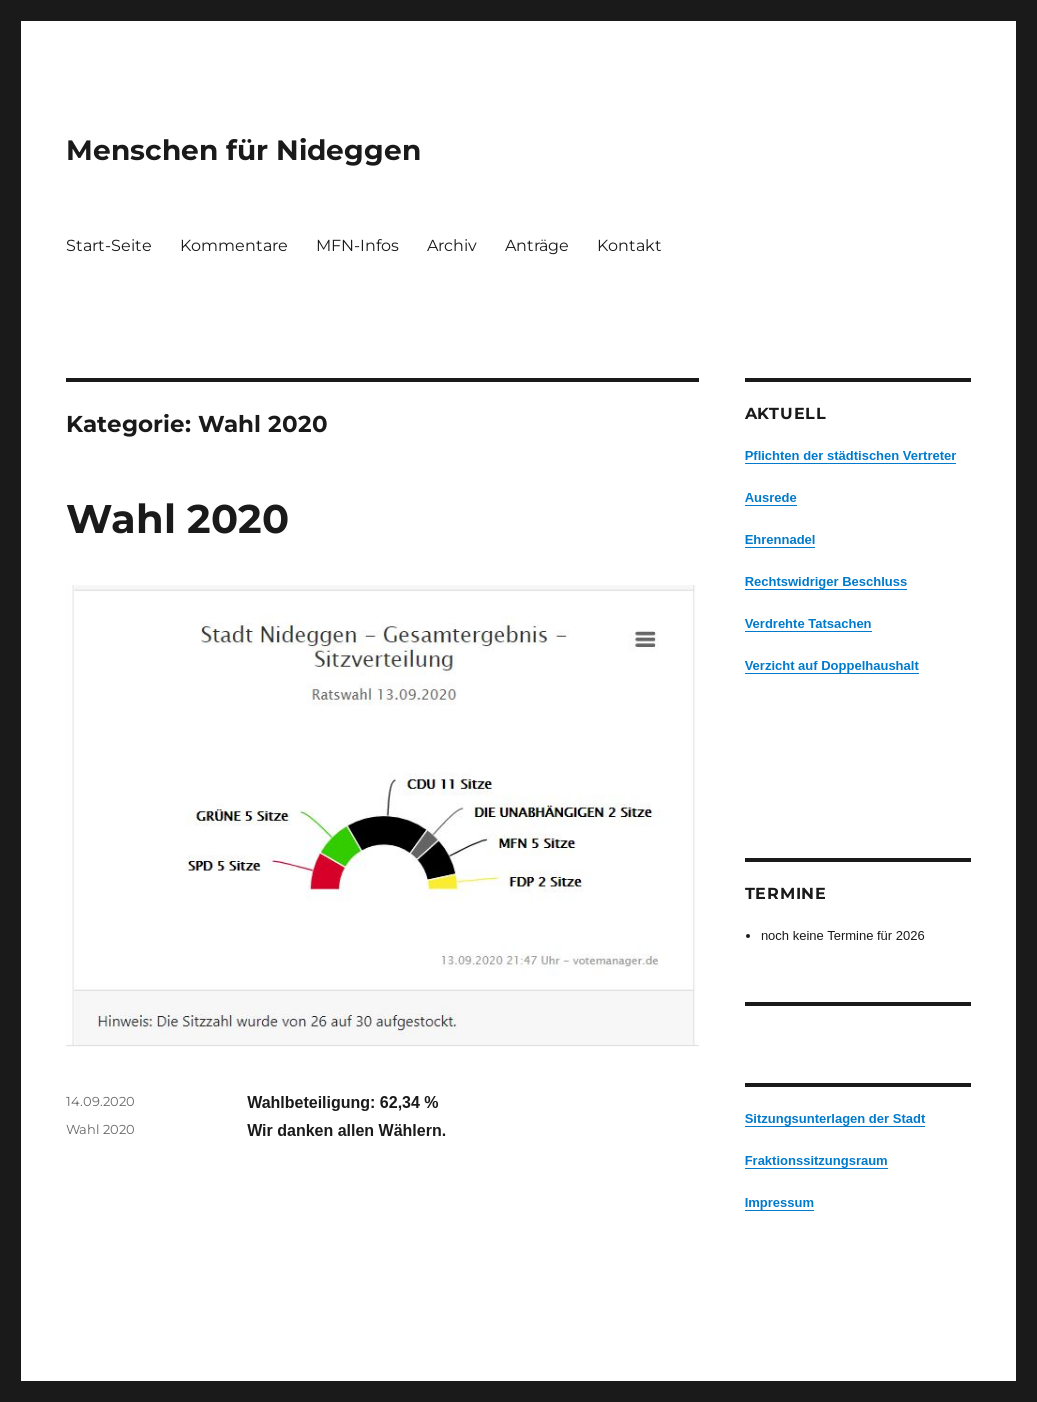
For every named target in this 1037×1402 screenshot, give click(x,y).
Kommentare (234, 245)
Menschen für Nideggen (243, 150)
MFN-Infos (357, 245)
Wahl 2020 (177, 518)
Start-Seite (109, 245)
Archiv (452, 245)
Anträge (537, 245)
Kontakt (629, 245)
